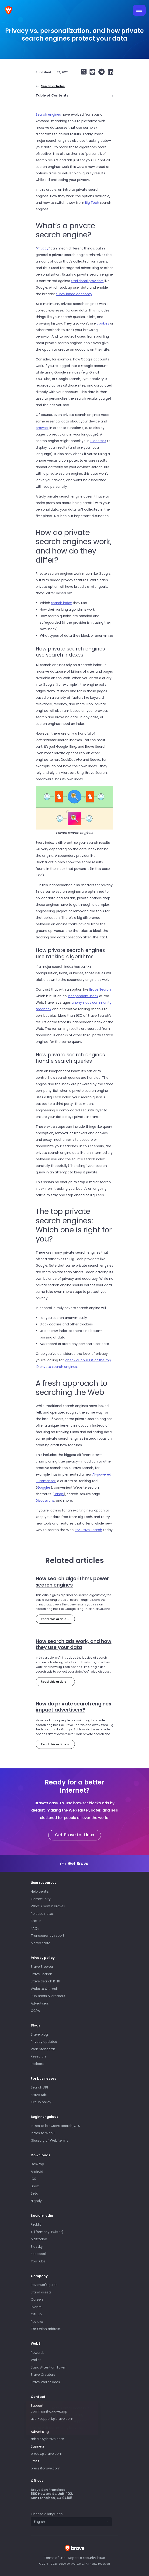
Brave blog (39, 2034)
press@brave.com (45, 2468)
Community (41, 1899)
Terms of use (55, 2557)
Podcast (37, 2063)
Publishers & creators (48, 1996)
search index (61, 603)
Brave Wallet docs (45, 2382)
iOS (33, 2178)
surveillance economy (74, 294)
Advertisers (40, 2003)
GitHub (36, 2314)
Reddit (36, 2224)
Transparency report (47, 1935)
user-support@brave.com (52, 2418)
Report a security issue (86, 2557)
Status (36, 1921)
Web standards (43, 2049)
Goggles (44, 1487)
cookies (103, 323)
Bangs (59, 1494)
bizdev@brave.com (46, 2453)
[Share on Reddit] (91, 72)
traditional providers (87, 281)
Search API (39, 2087)
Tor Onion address (46, 2329)
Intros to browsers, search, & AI (55, 2125)
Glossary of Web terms (49, 2140)
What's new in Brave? (48, 1906)
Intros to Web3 (43, 2133)
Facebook (39, 2253)
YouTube (38, 2261)
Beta (34, 2193)
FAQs (35, 1928)
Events (36, 2307)
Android (37, 2171)
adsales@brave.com (64, 2438)
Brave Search (100, 989)
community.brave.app (49, 2411)
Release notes (42, 1913)
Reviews (37, 2321)
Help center (40, 1891)
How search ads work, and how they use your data (73, 1644)
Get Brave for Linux (74, 1835)
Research (38, 2056)
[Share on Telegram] (100, 72)
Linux (35, 2186)
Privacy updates (44, 2041)
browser (42, 427)
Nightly (36, 2201)
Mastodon (39, 2239)
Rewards (37, 2352)
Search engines (48, 114)
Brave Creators (43, 2374)
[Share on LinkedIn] (109, 72)
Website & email (44, 1988)
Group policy (41, 2102)
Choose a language (47, 2514)
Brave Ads (39, 2094)
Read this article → (55, 1619)
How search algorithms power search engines (72, 1581)
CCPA (35, 2010)
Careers (37, 2299)
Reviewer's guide (44, 2284)
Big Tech (92, 202)
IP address (98, 441)
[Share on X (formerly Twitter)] (84, 72)
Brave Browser (42, 1966)
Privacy (43, 248)
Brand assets (41, 2292)
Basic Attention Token (48, 2367)
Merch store (40, 1943)
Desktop (37, 2164)
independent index (83, 996)
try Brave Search (88, 1530)
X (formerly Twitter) (47, 2232)
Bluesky (37, 2246)
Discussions (45, 1500)
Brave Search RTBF (46, 1981)
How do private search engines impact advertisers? (73, 1706)
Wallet (36, 2360)
